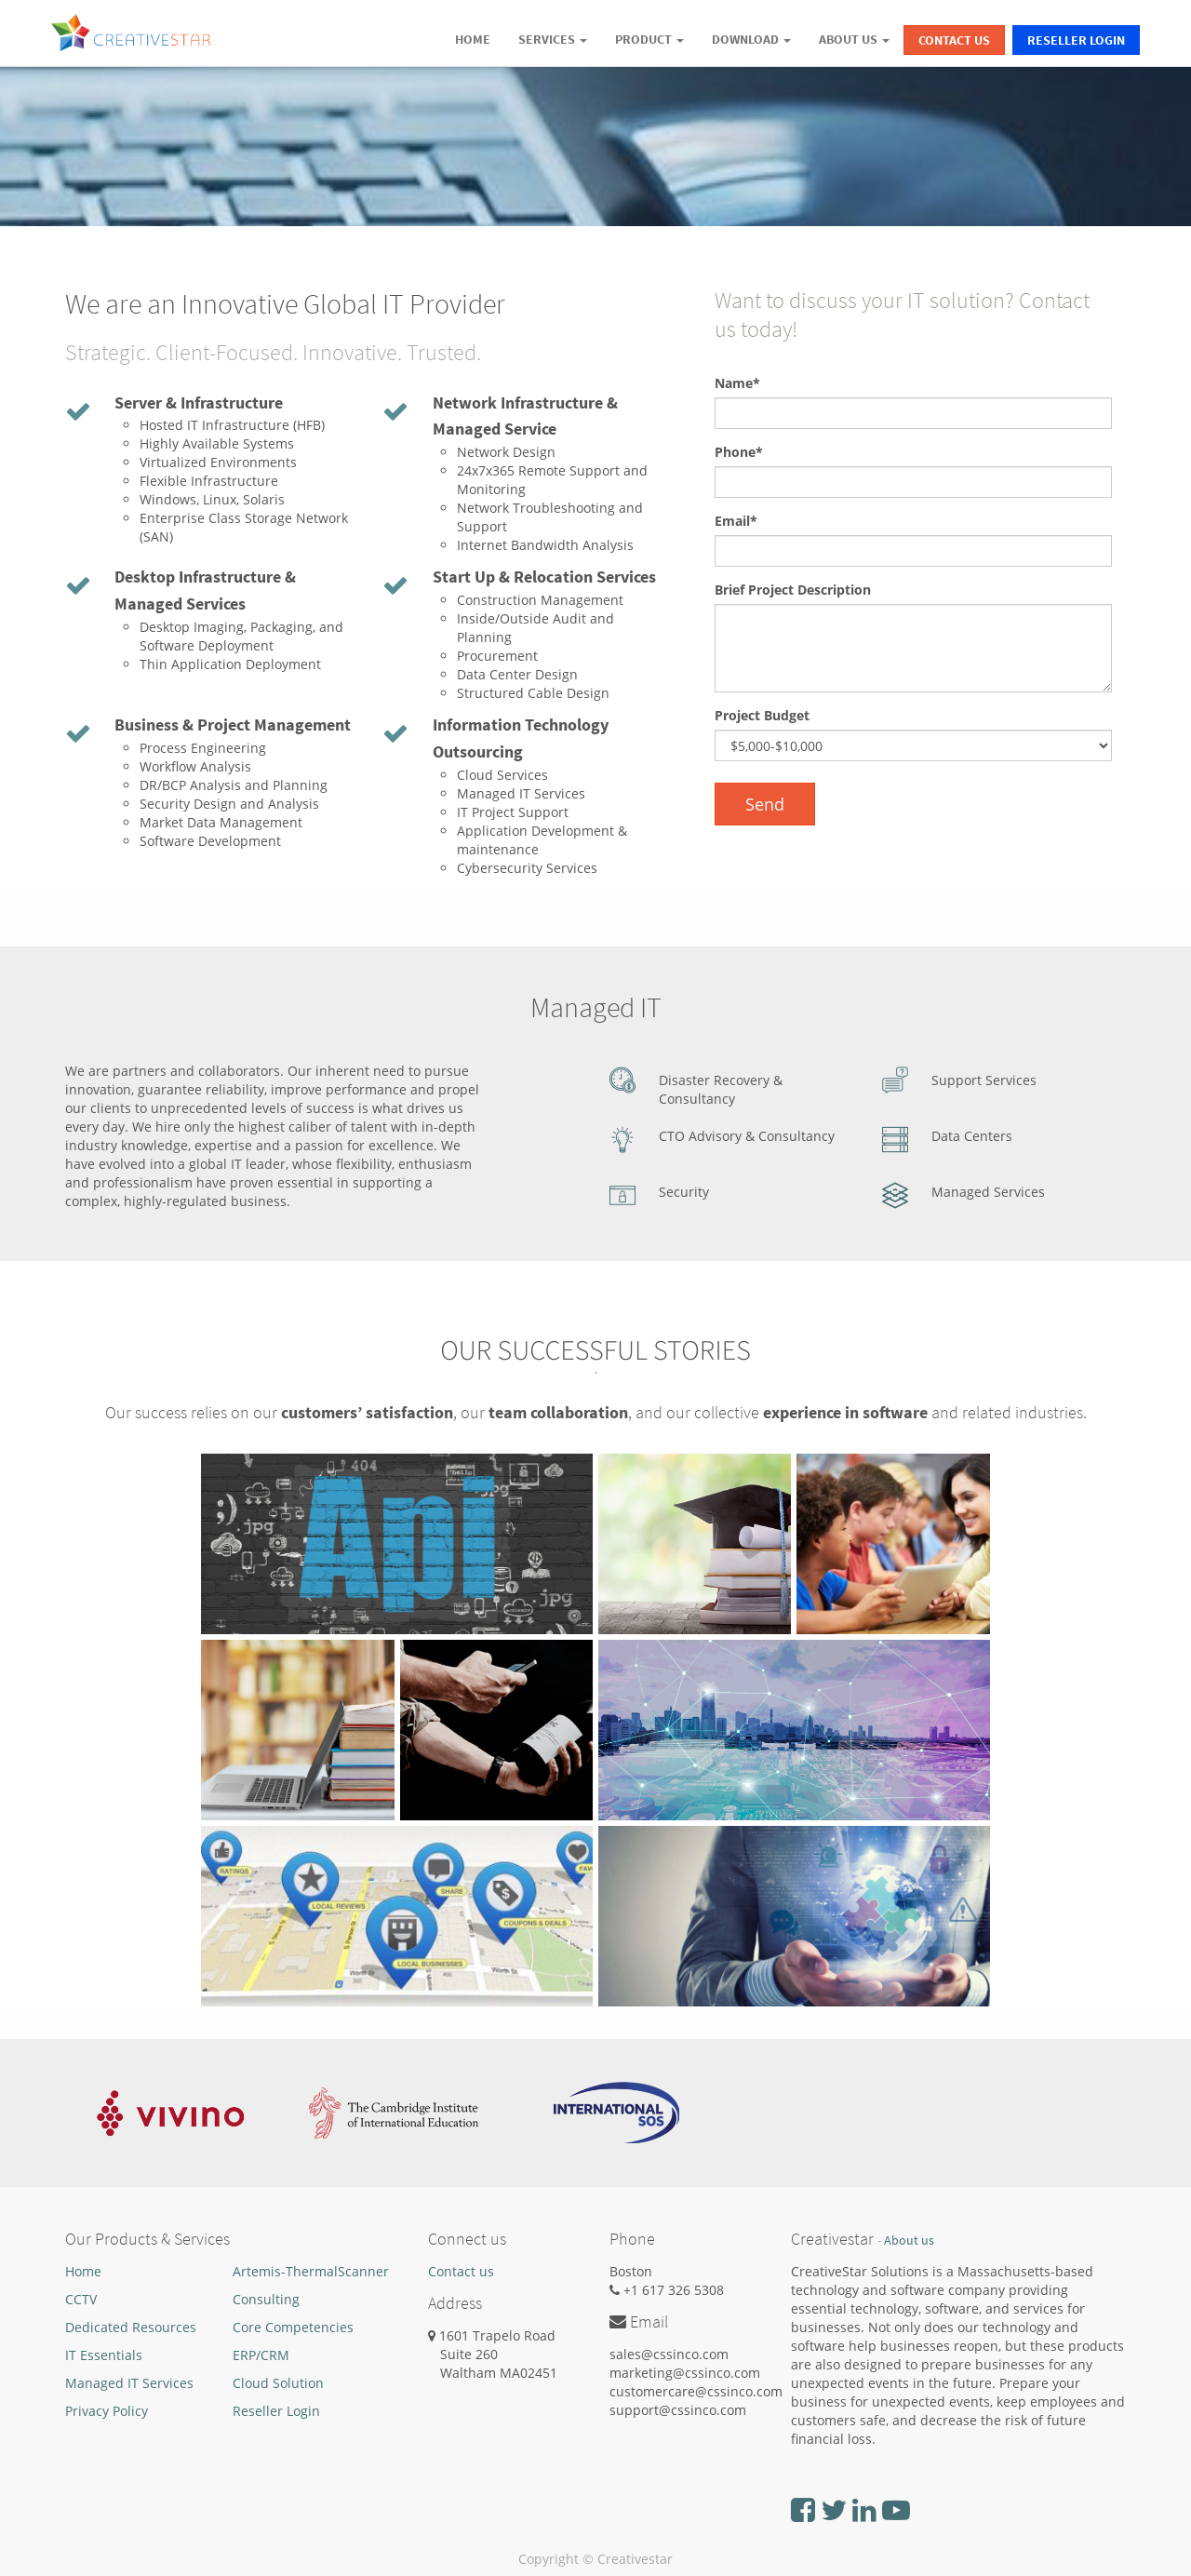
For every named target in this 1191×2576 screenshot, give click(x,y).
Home (83, 2271)
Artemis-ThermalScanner (311, 2271)
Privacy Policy (106, 2411)
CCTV (81, 2299)
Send (764, 804)
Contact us (461, 2271)
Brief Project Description (793, 589)
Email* (736, 521)
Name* (737, 383)
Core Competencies (293, 2327)
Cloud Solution (278, 2383)
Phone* (739, 452)
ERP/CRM (261, 2355)
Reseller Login (1076, 40)
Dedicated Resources (130, 2327)
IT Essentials (103, 2355)
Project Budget (762, 715)
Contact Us (954, 40)
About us (909, 2240)
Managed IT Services (129, 2383)
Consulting (266, 2299)
